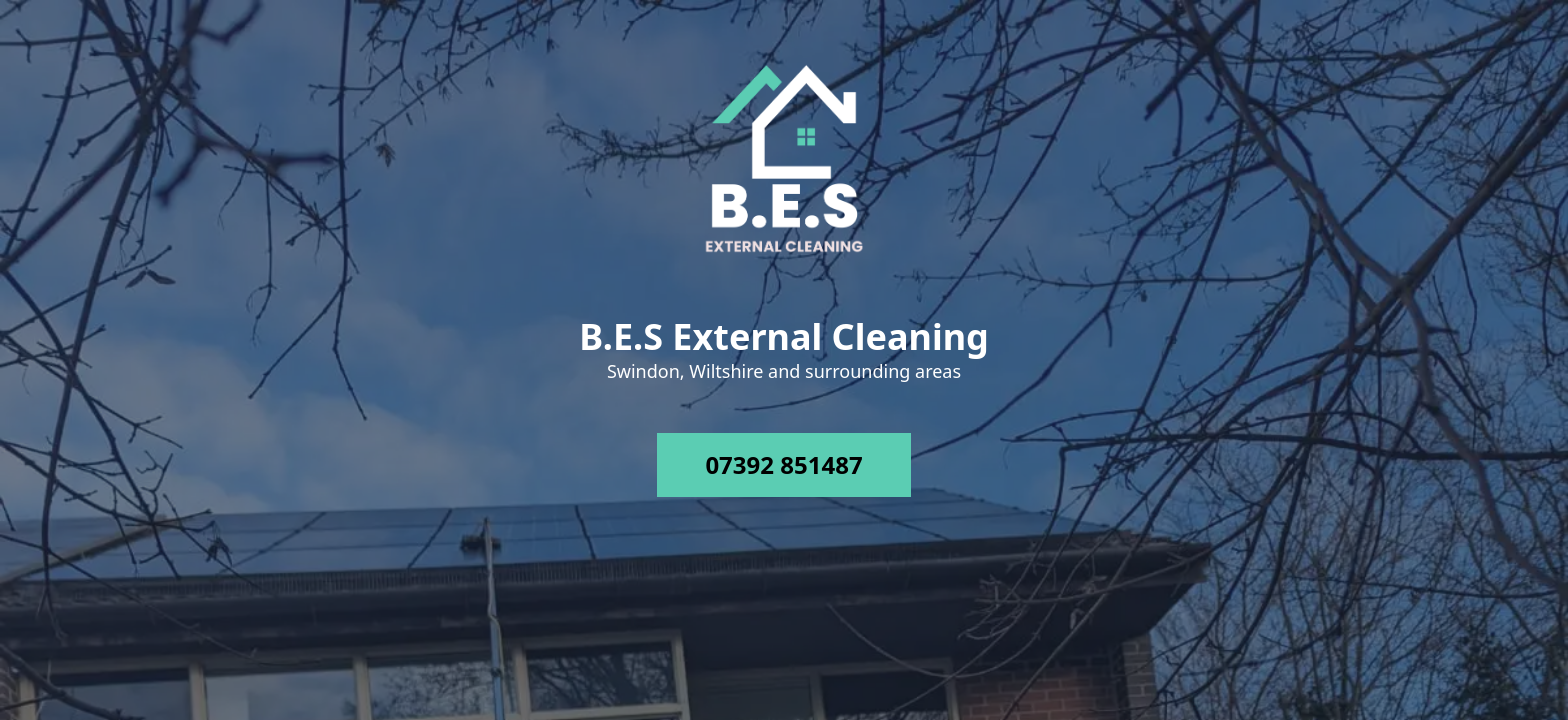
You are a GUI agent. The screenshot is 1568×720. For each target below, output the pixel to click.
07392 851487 (783, 464)
